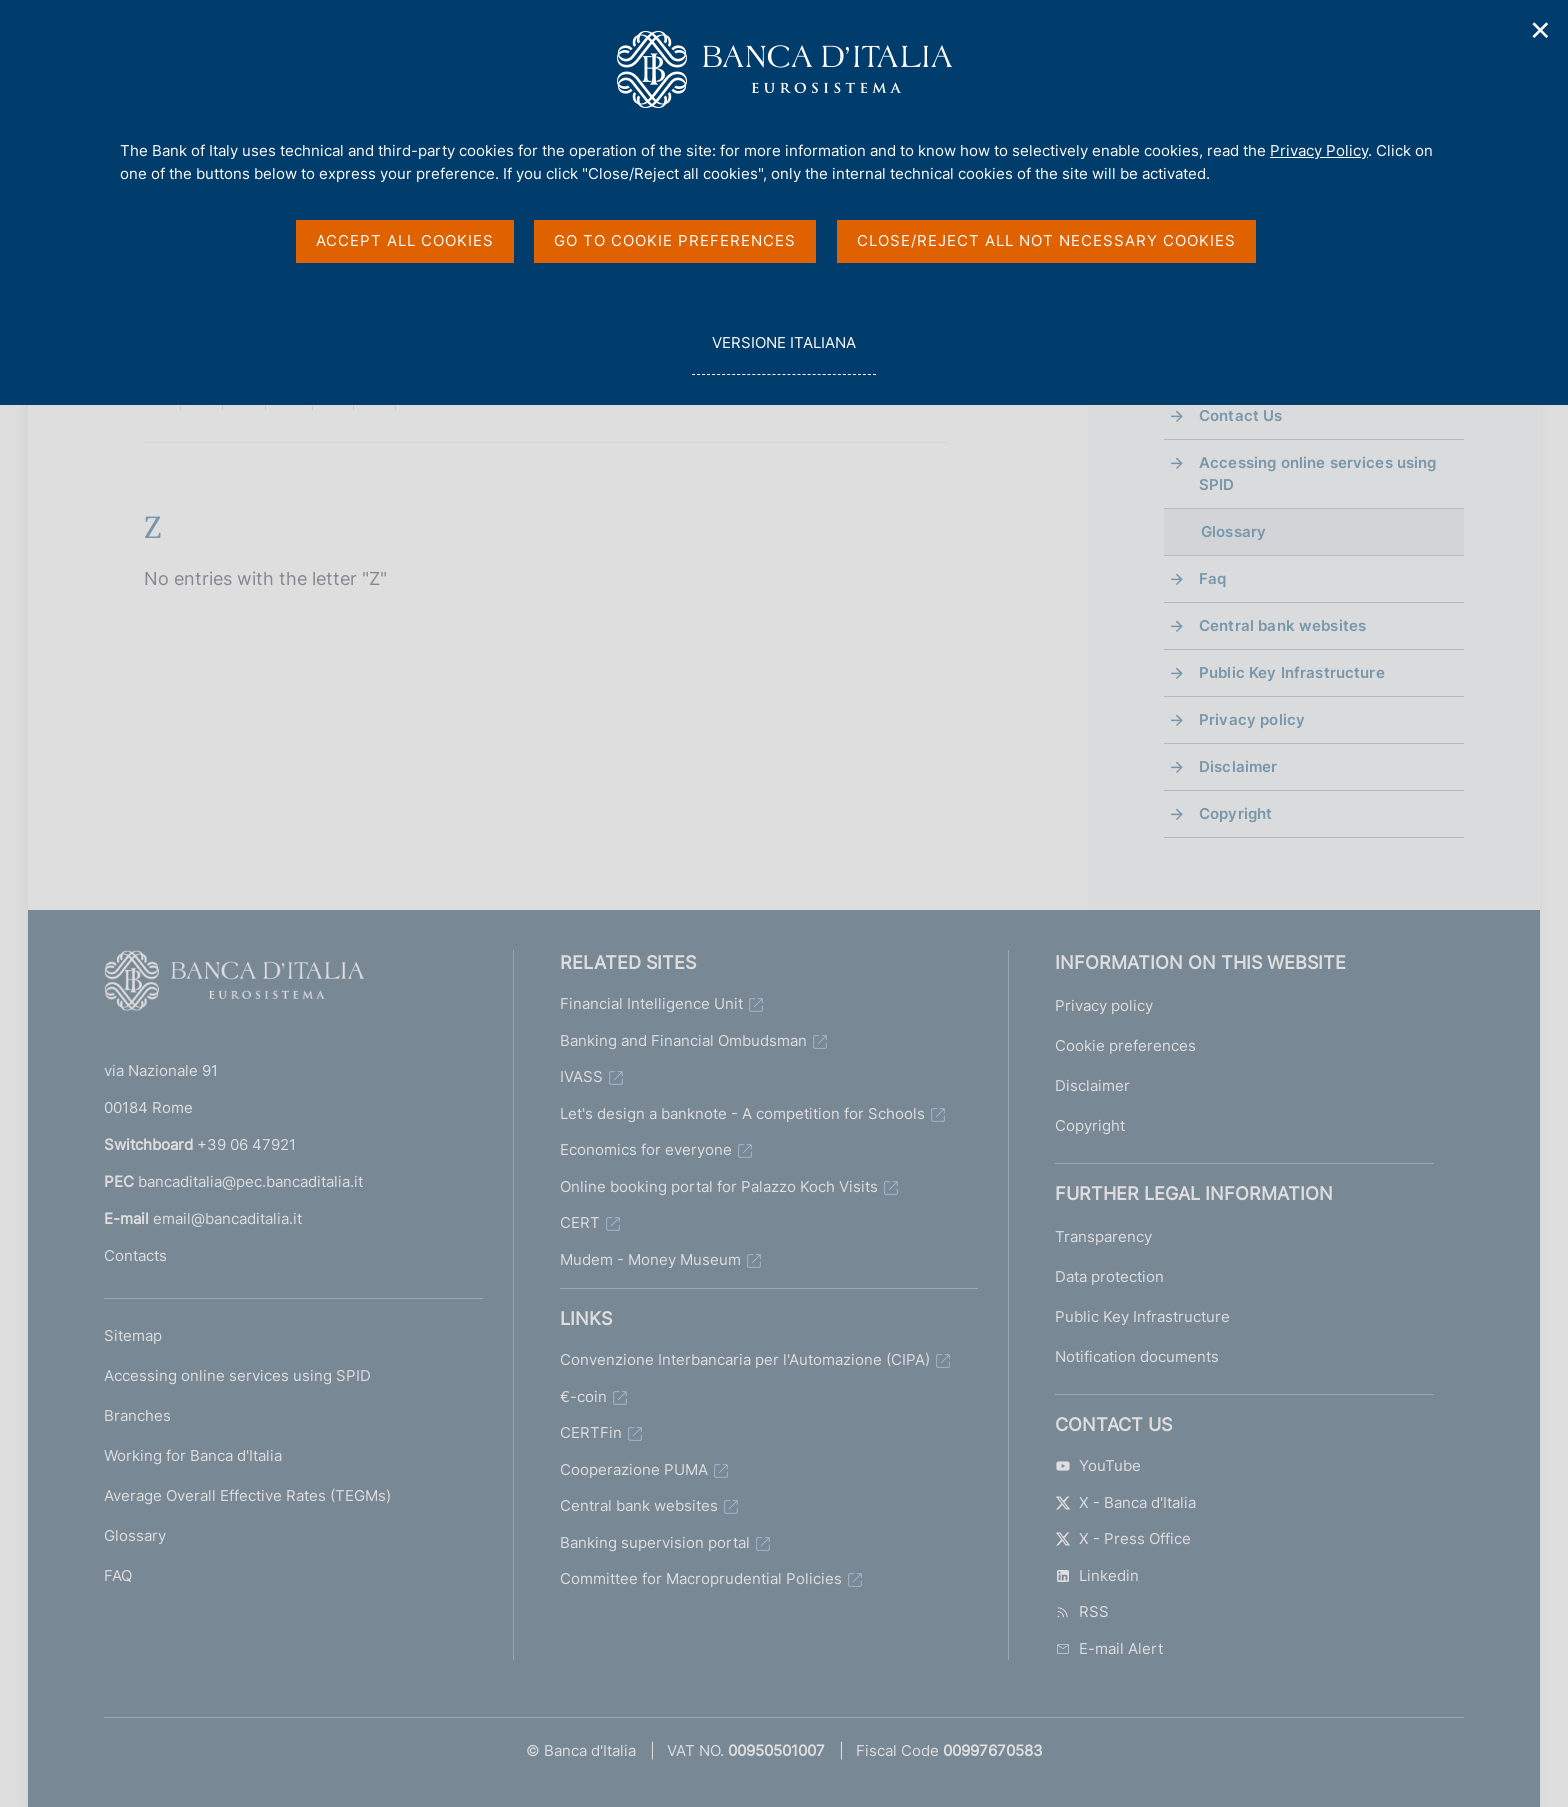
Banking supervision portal (655, 1542)
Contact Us (1241, 415)
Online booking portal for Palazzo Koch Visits (719, 1186)
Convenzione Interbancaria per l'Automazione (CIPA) (745, 1359)
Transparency (1103, 1236)
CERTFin (591, 1432)
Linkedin (1097, 1575)
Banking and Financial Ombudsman (683, 1040)
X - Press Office (1123, 1538)
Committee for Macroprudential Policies (701, 1578)
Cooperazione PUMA (634, 1469)
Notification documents (1137, 1356)
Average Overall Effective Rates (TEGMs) (247, 1495)
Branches (137, 1415)
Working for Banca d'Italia (193, 1455)
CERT (580, 1222)
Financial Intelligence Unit (651, 1003)
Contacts (135, 1255)
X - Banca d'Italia (1125, 1502)
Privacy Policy (1319, 150)
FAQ (118, 1575)
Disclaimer (1238, 766)
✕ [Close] (1541, 30)
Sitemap (133, 1335)
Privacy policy (1252, 719)
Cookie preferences (1125, 1045)
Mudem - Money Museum (650, 1259)
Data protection (1109, 1276)
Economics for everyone (646, 1149)
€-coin (583, 1396)
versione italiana (783, 353)
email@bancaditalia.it (227, 1218)
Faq (1212, 578)
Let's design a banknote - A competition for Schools (742, 1113)
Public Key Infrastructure (1292, 672)
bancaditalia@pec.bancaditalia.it (250, 1181)
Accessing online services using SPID (1318, 473)
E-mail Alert (1109, 1648)
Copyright (1235, 813)
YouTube (1098, 1465)
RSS (1082, 1611)
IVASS (581, 1076)
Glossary (135, 1535)
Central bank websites (1282, 625)
